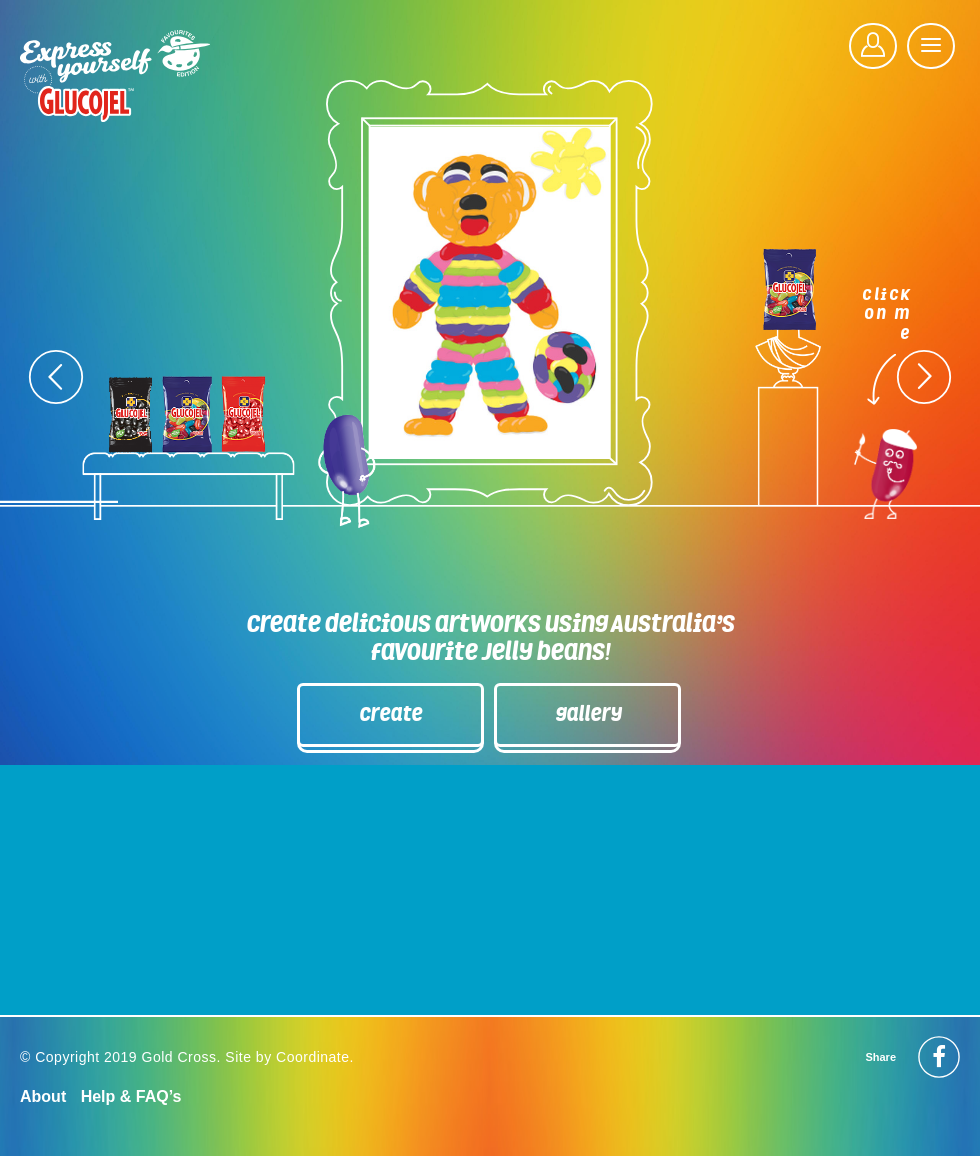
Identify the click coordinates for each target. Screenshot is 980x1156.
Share (880, 1057)
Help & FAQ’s (131, 1096)
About (43, 1096)
